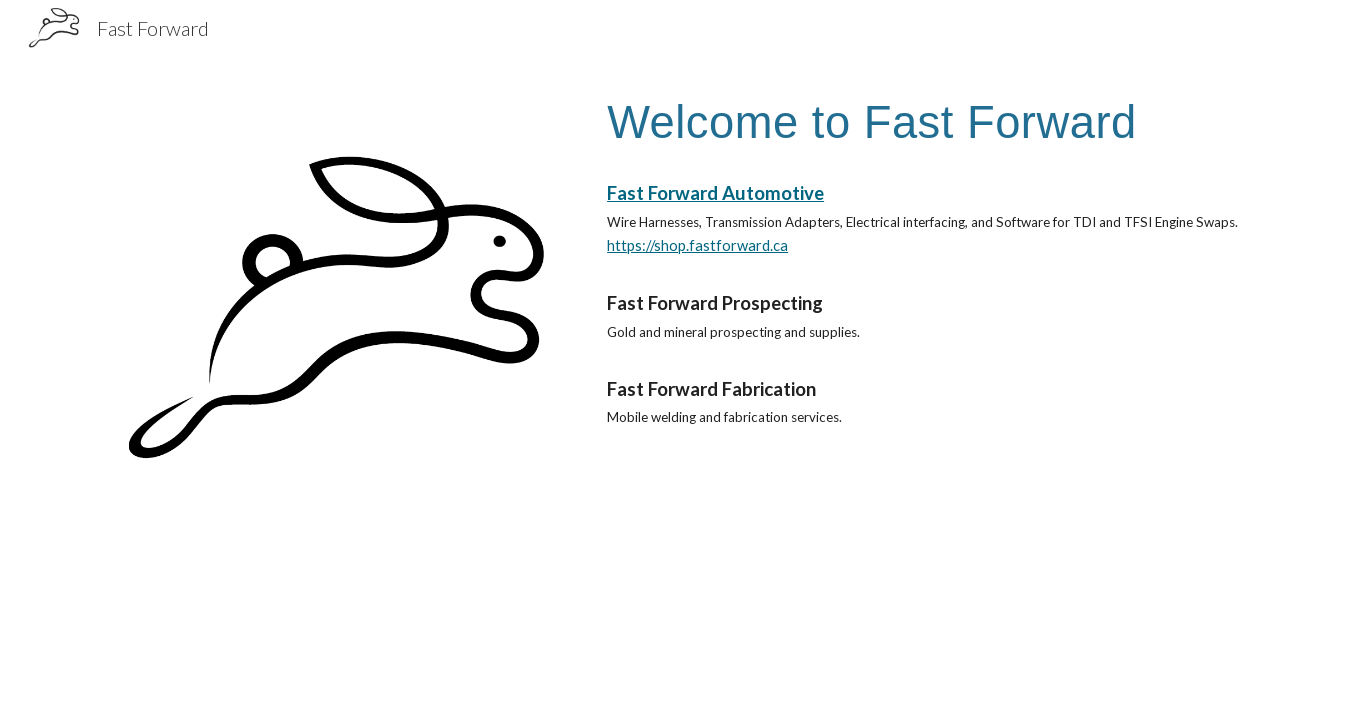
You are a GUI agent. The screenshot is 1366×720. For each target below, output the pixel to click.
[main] (929, 122)
